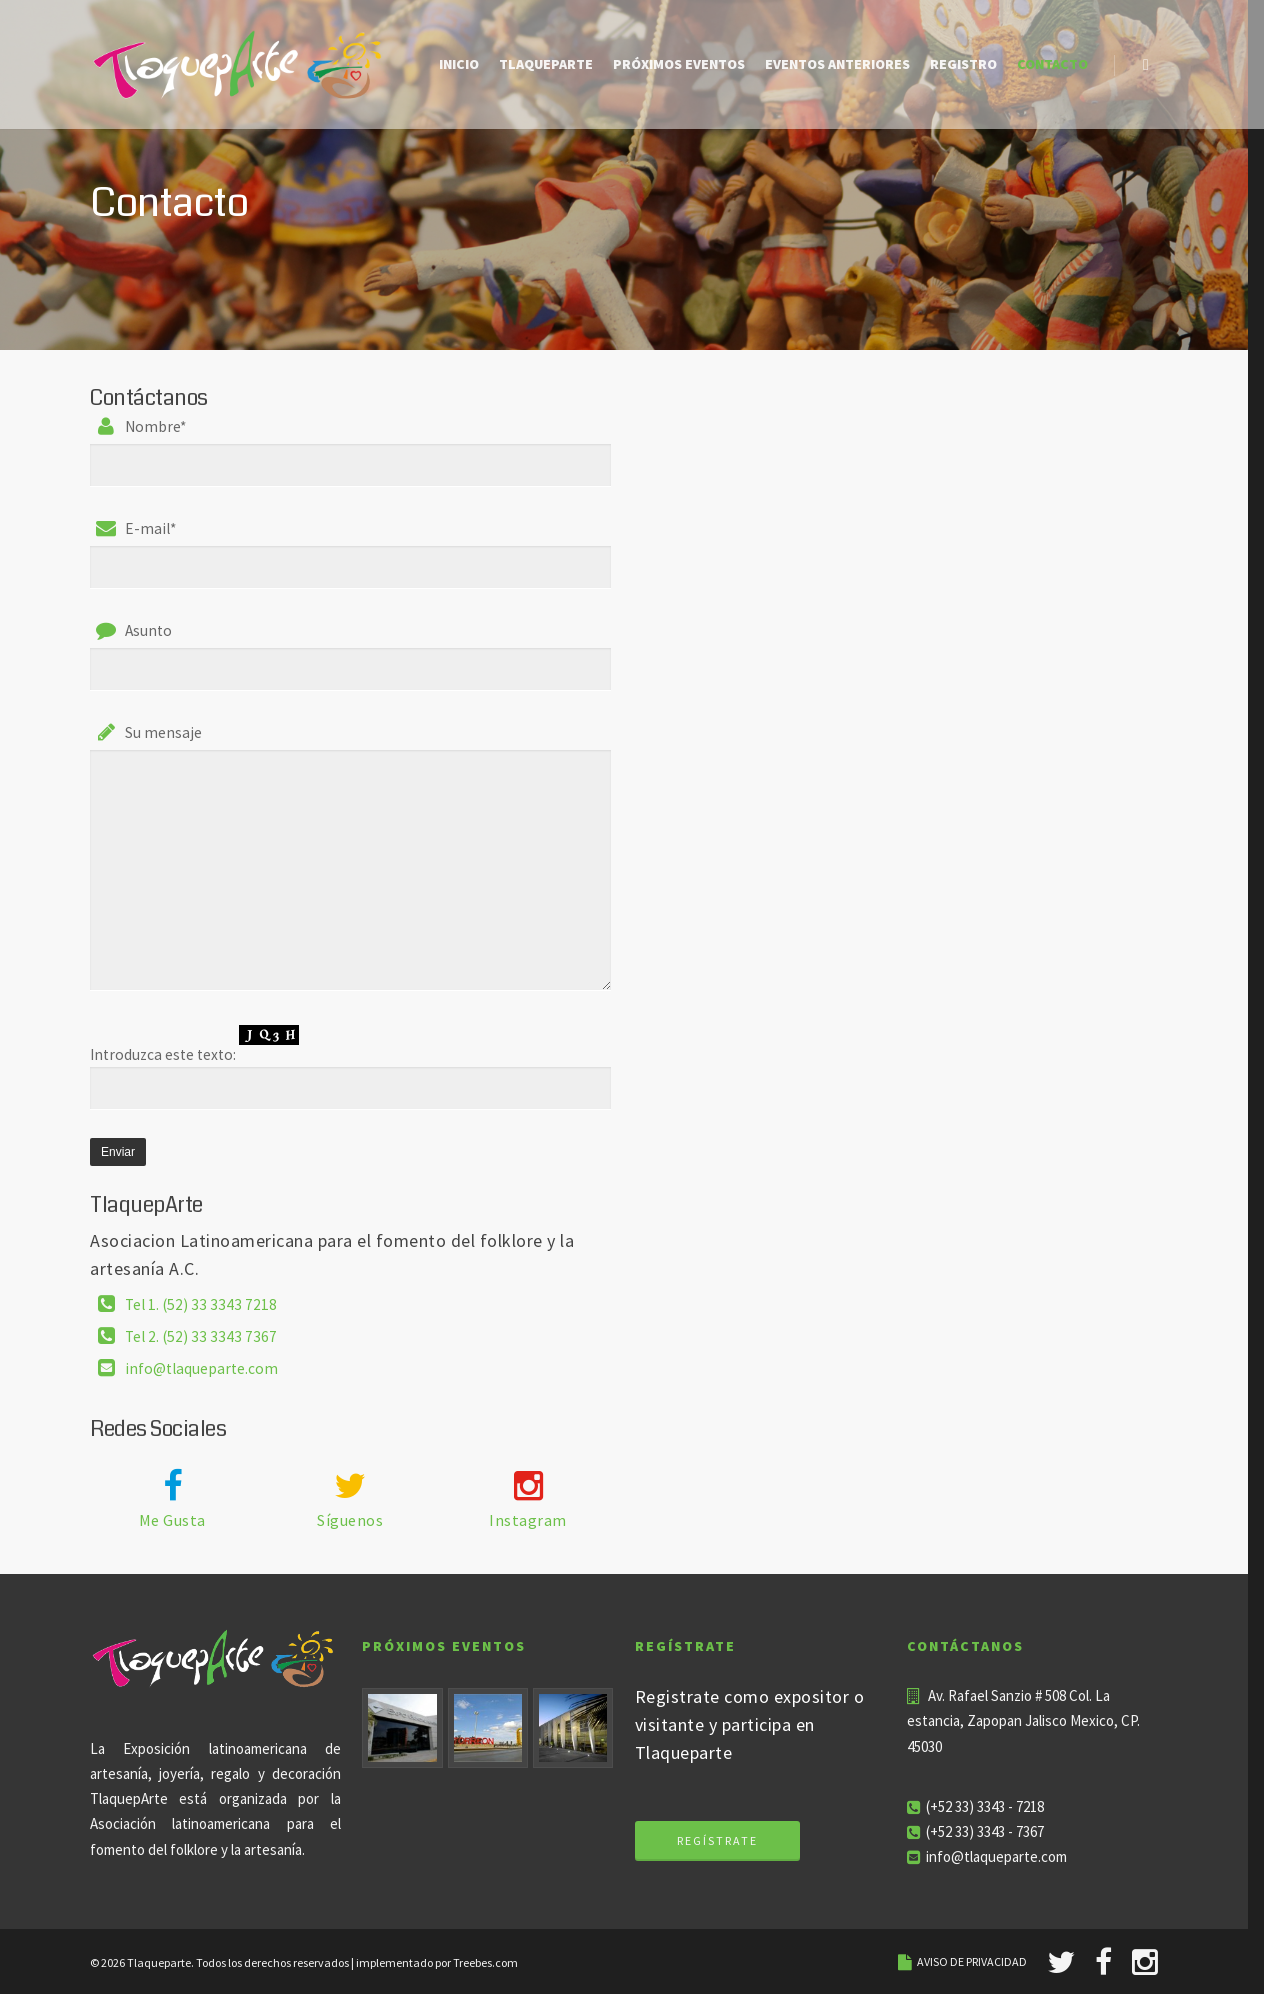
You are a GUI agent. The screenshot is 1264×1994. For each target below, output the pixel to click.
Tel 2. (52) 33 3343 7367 (201, 1335)
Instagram (528, 1520)
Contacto (1052, 64)
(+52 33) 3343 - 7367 (985, 1831)
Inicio (459, 64)
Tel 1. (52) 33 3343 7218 (201, 1303)
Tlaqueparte (546, 64)
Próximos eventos (679, 64)
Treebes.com (485, 1962)
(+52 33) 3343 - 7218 (985, 1806)
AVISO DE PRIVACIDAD (972, 1961)
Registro (963, 64)
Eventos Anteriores (837, 64)
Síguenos (350, 1520)
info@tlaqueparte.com (201, 1367)
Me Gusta (172, 1520)
